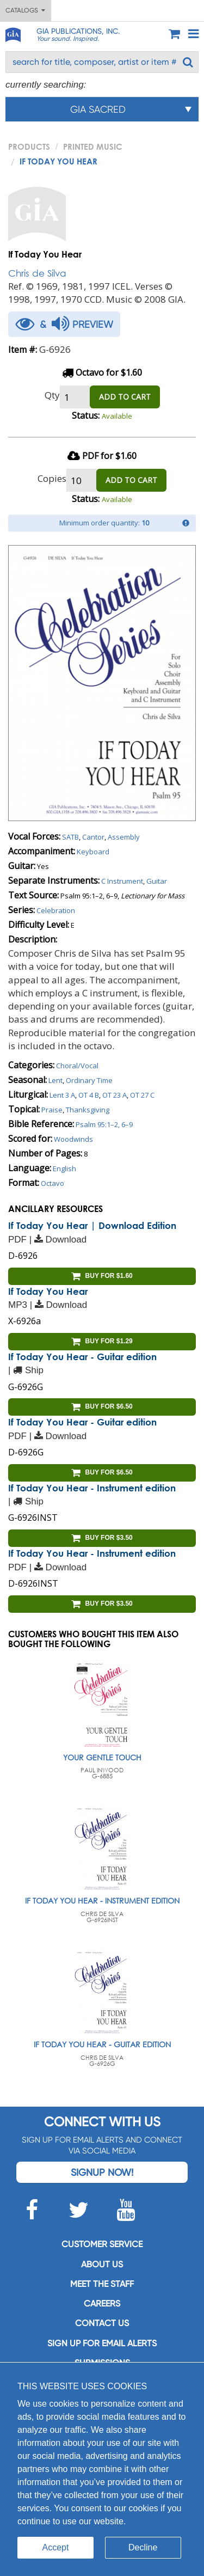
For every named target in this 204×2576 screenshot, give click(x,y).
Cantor (93, 837)
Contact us (102, 2323)
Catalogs (25, 10)
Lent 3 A (62, 1095)
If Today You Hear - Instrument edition (92, 1488)
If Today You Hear (48, 1291)
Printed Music (92, 146)
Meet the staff (102, 2284)
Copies (52, 478)
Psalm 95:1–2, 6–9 (104, 1124)
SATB (70, 837)
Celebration (55, 910)
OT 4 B (88, 1095)
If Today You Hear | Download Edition (92, 1225)
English (64, 1168)
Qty (52, 395)
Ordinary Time (89, 1080)
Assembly (124, 837)
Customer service (102, 2244)
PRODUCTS (29, 146)
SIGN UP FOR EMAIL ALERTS (102, 2343)
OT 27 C (142, 1095)
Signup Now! (102, 2172)
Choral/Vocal (77, 1065)
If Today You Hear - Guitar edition (82, 1356)
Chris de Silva (37, 273)
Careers (102, 2303)
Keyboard (93, 851)
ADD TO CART (125, 396)
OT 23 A (114, 1095)
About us (102, 2264)
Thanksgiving (87, 1110)
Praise (52, 1110)
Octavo (52, 1183)
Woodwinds (73, 1139)
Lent (55, 1080)
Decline (142, 2547)
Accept (55, 2547)
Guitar (156, 881)
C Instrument (122, 881)
